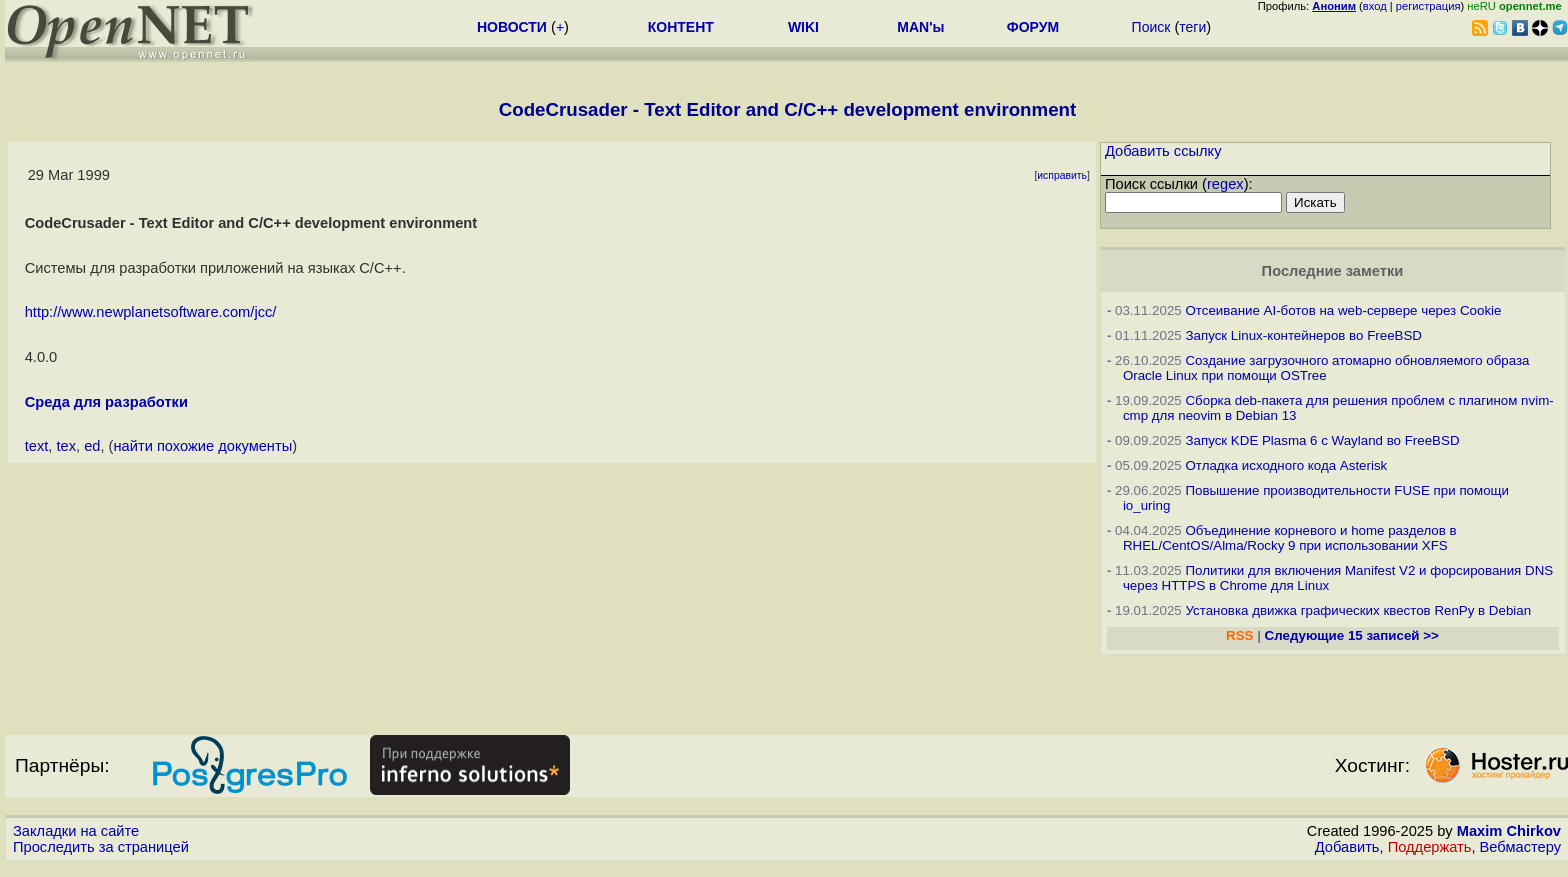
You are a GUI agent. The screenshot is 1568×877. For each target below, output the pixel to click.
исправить (1062, 175)
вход (1375, 6)
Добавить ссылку (1163, 151)
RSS (1239, 635)
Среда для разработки (106, 402)
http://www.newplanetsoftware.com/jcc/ (151, 312)
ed (92, 446)
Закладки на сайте (76, 831)
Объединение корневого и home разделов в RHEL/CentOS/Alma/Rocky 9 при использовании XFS (1290, 538)
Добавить (1347, 847)
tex (66, 446)
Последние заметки (1333, 271)
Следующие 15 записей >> (1352, 635)
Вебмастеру (1520, 847)
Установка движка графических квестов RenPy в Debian (1358, 610)
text (37, 446)
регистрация (1428, 6)
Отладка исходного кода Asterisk (1286, 465)
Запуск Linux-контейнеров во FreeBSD (1303, 335)
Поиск (1151, 27)
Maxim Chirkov (1509, 831)
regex (1225, 184)
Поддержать (1430, 847)
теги (1192, 27)
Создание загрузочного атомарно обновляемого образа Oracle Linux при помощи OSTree (1326, 368)
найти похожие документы (203, 446)
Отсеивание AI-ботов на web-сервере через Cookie (1343, 310)
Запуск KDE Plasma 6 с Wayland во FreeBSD (1322, 440)
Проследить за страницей (101, 847)
